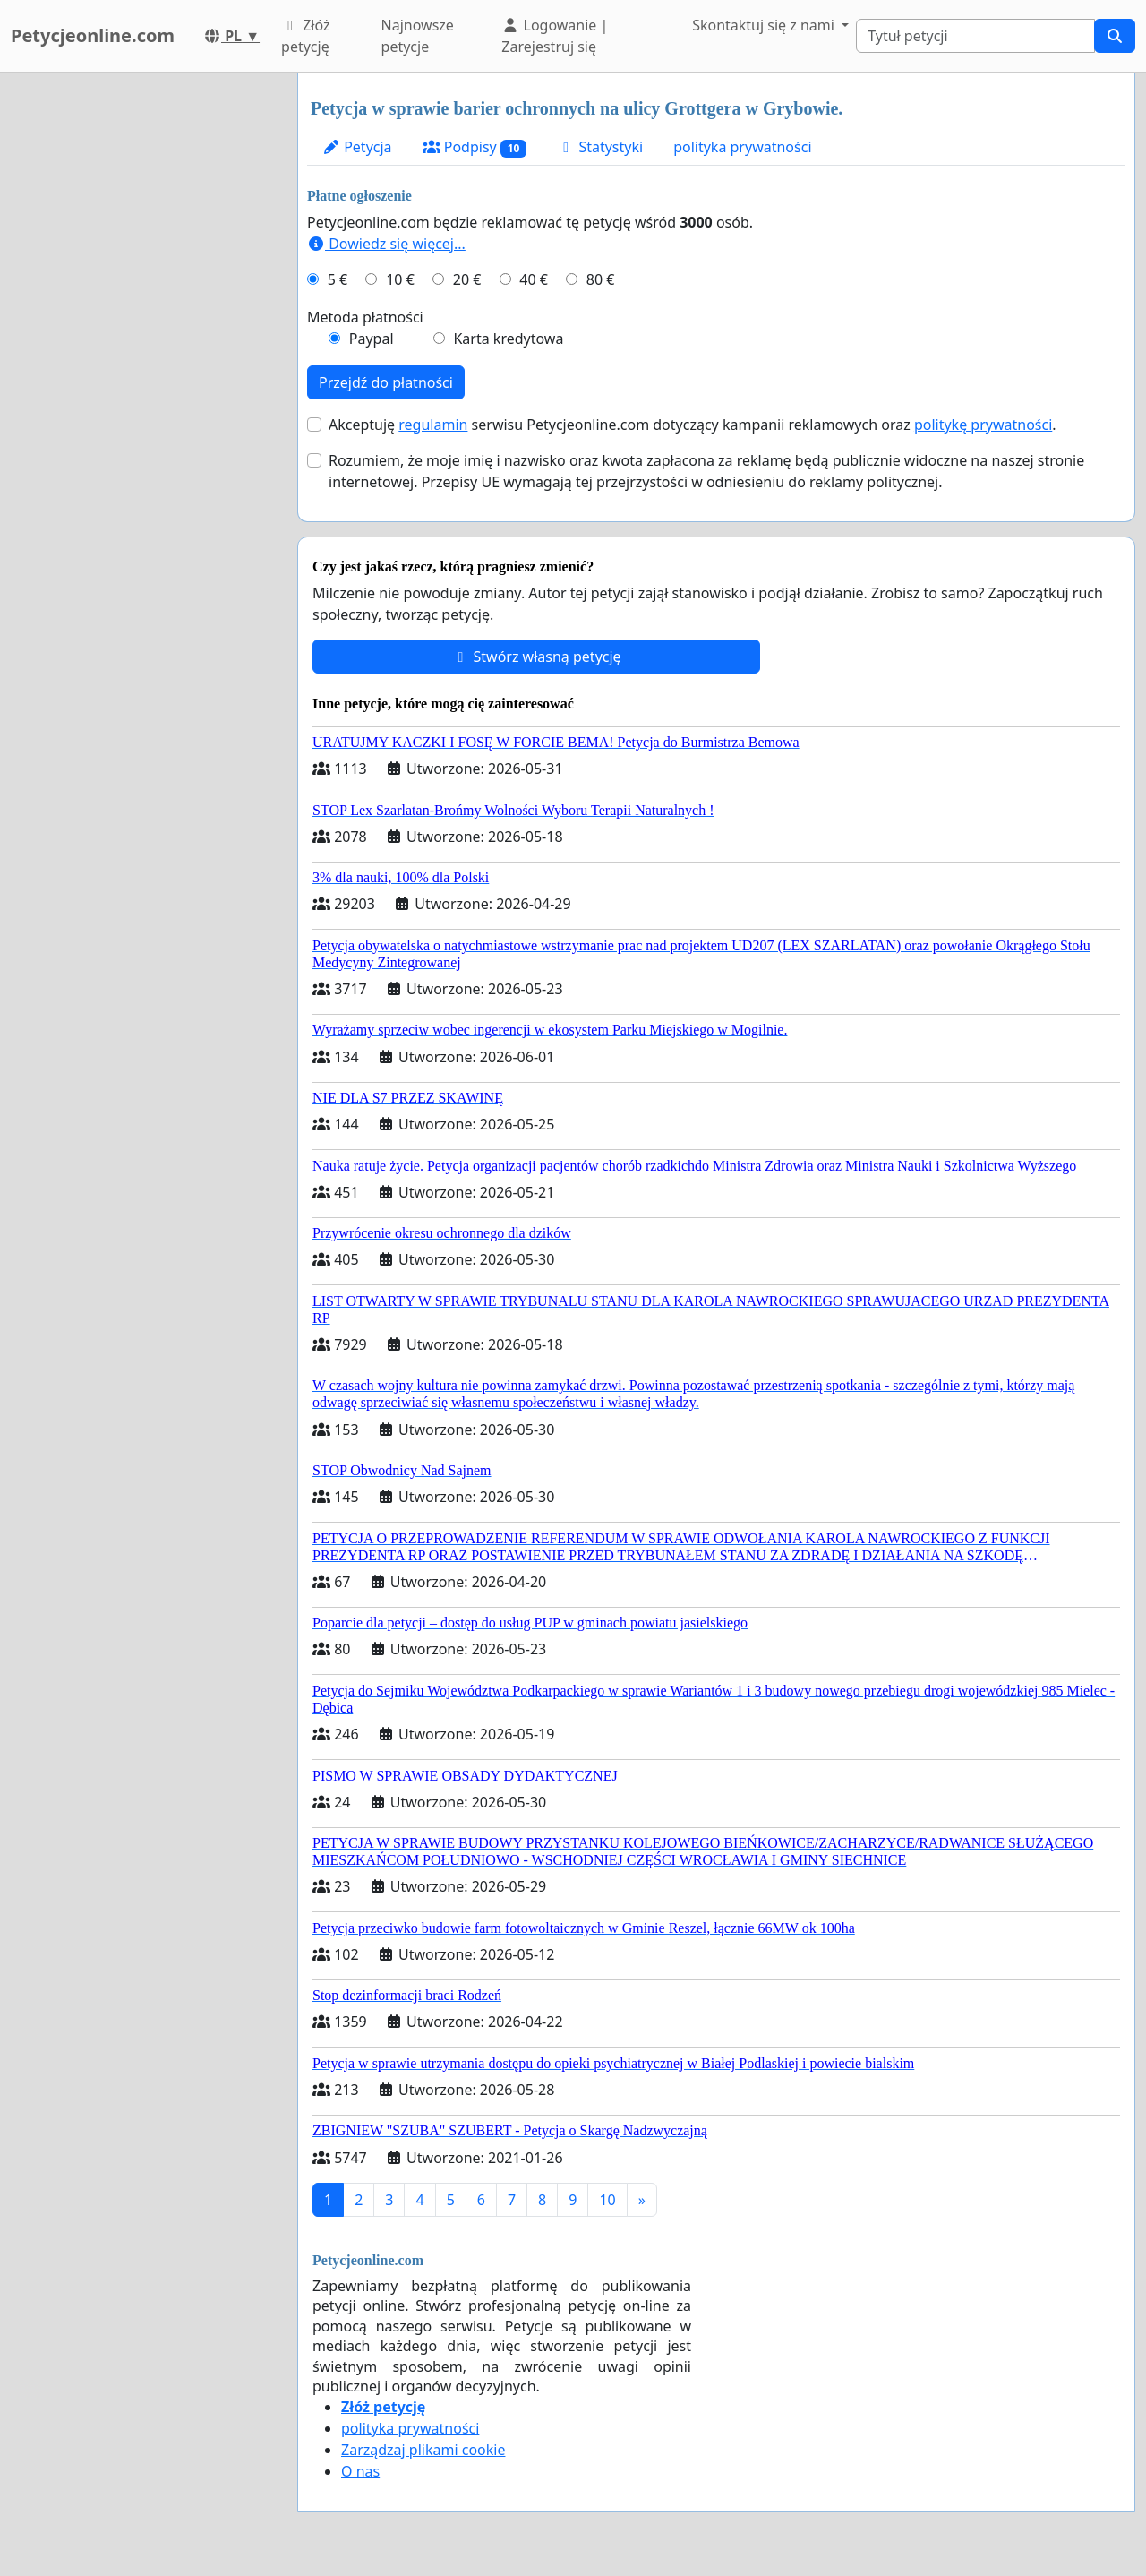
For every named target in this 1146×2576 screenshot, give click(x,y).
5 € (337, 279)
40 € (533, 279)
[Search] (975, 36)
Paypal (371, 338)
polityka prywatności (742, 147)
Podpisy (475, 147)
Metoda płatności (365, 317)
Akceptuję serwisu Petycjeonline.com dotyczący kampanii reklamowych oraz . (692, 424)
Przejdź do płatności (386, 382)
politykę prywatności (983, 424)
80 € (600, 279)
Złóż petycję (305, 35)
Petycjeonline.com (93, 35)
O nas (360, 2471)
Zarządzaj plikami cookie (423, 2450)
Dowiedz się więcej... (386, 243)
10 (607, 2200)
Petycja (357, 147)
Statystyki (600, 147)
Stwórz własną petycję (535, 656)
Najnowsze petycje (417, 35)
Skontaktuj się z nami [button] (765, 25)
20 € (467, 279)
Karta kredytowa (508, 338)
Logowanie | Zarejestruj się (554, 35)
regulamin (432, 424)
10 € (400, 279)
